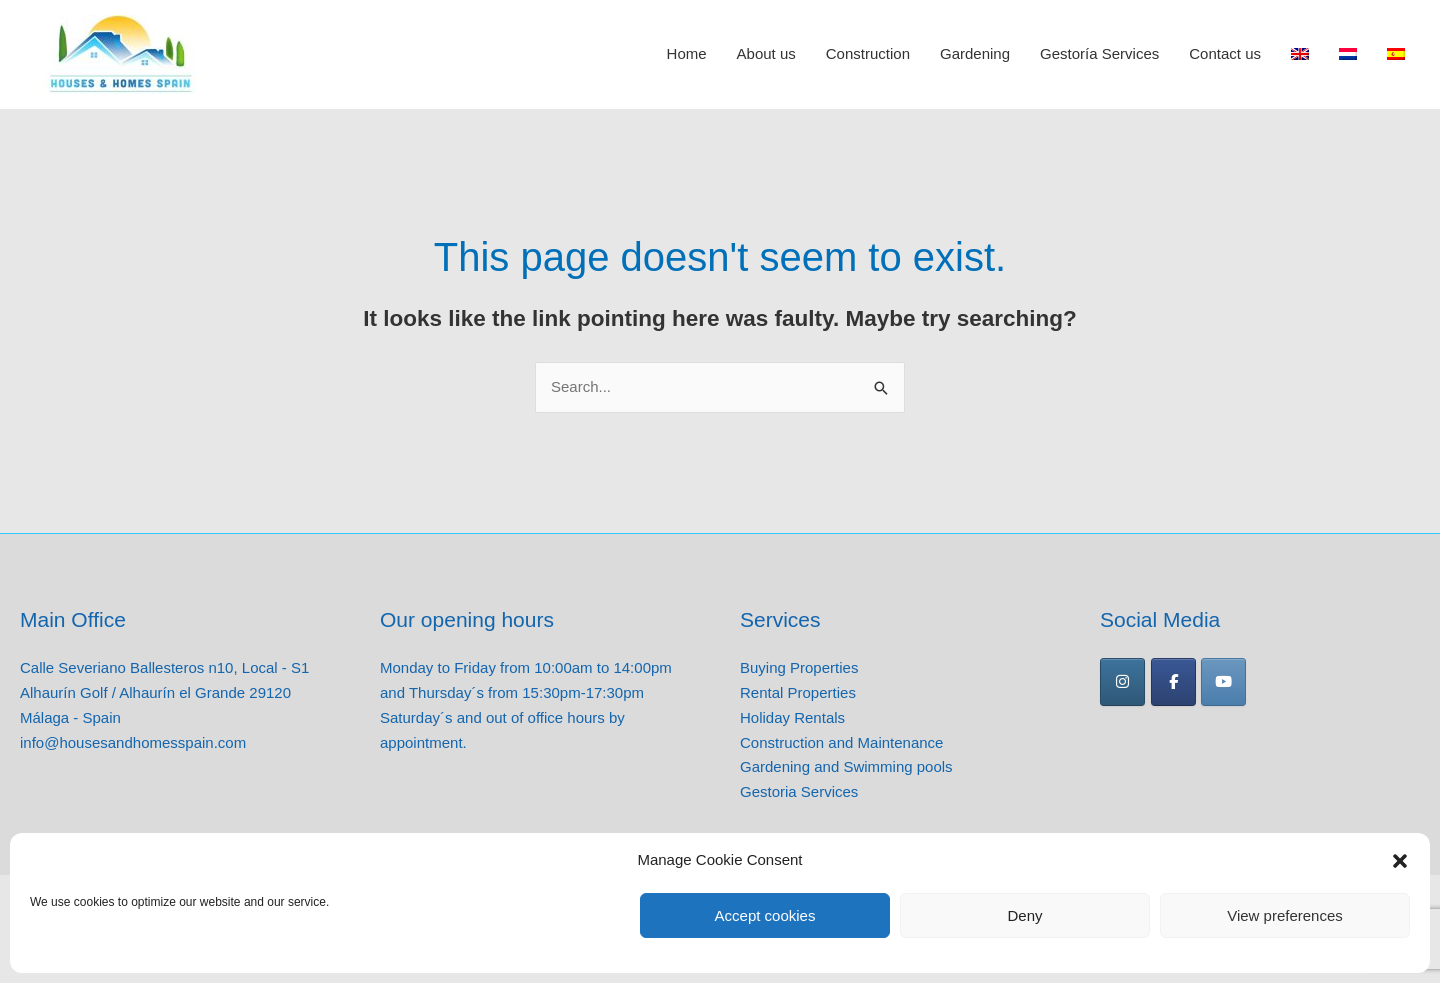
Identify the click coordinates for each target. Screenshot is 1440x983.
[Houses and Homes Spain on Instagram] (1122, 681)
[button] (1400, 861)
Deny (1024, 915)
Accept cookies (765, 915)
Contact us (1225, 54)
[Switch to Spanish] (1396, 54)
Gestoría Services (1099, 54)
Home (687, 54)
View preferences (1285, 915)
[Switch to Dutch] (1348, 54)
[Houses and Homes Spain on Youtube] (1223, 681)
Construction (868, 54)
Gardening (975, 54)
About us (766, 54)
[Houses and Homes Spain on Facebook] (1173, 681)
